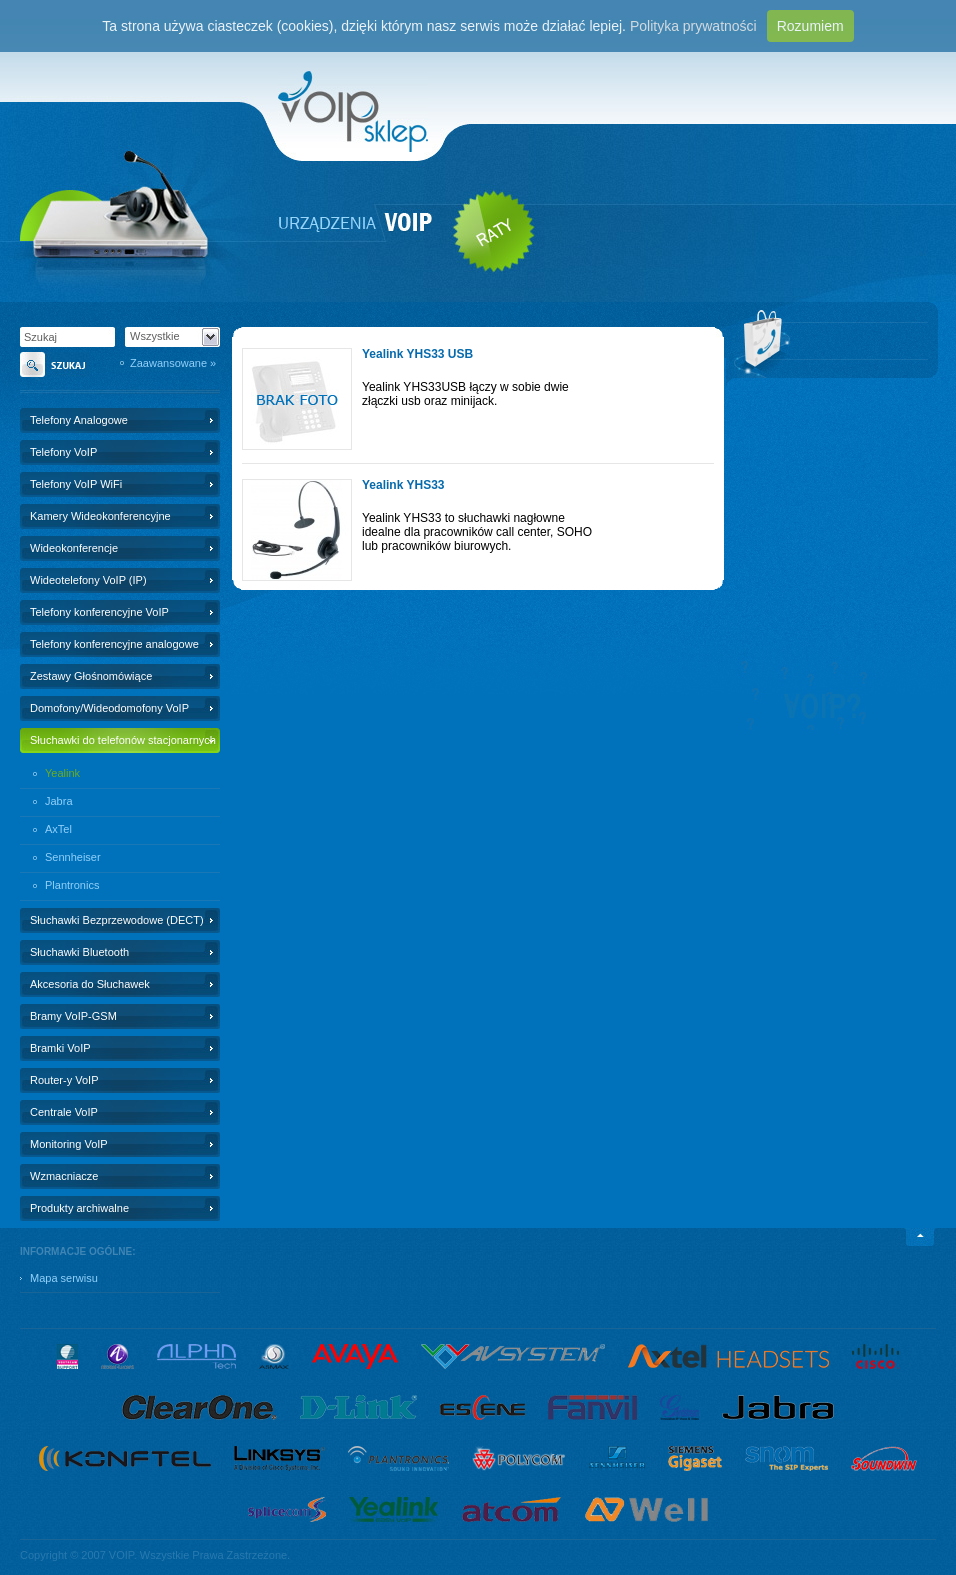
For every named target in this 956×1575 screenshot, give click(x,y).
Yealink (62, 773)
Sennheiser (73, 857)
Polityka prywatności (693, 26)
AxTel (58, 829)
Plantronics (72, 885)
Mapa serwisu (64, 1278)
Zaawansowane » (173, 363)
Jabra (59, 801)
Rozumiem (810, 26)
